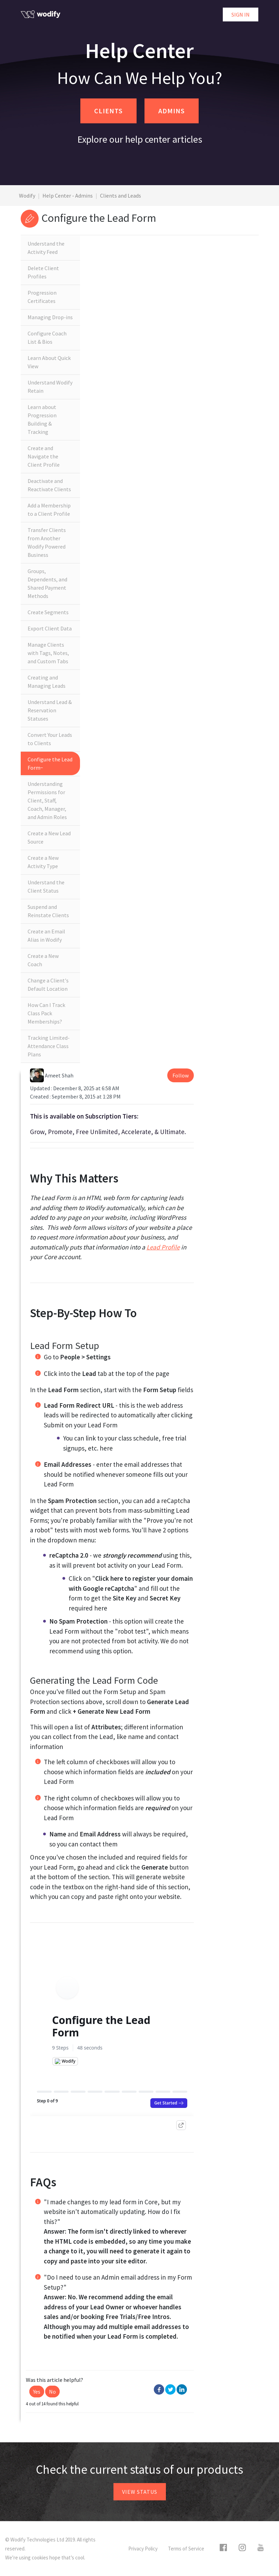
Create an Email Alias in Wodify (46, 935)
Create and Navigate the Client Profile (44, 456)
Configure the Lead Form (50, 763)
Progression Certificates (42, 296)
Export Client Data (50, 628)
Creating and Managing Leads (47, 681)
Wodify (27, 195)
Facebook (159, 2389)
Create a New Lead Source (49, 837)
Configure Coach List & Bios (47, 337)
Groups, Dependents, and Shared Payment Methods (47, 583)
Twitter (170, 2389)
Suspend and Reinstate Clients (48, 911)
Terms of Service (186, 2548)
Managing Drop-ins (50, 317)
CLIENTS (108, 110)
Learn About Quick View (49, 362)
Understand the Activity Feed (46, 247)
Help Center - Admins (67, 195)
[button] (36, 2391)
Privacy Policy (143, 2548)
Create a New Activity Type (43, 861)
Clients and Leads (120, 195)
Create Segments (48, 612)
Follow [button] (180, 1075)
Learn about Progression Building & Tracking (42, 419)
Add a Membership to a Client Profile (49, 509)
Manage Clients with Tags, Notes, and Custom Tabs (48, 653)
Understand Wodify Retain (50, 386)
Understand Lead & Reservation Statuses (50, 710)
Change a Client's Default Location (48, 984)
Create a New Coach (43, 960)
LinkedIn (182, 2389)
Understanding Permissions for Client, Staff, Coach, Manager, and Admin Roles (47, 800)
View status (139, 2491)
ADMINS (171, 110)
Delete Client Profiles (43, 272)
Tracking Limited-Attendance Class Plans (49, 1046)
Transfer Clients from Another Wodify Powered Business (47, 542)
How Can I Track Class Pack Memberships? (46, 1013)
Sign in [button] (240, 14)
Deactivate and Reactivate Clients (49, 485)
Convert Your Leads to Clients (50, 739)
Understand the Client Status (46, 886)
